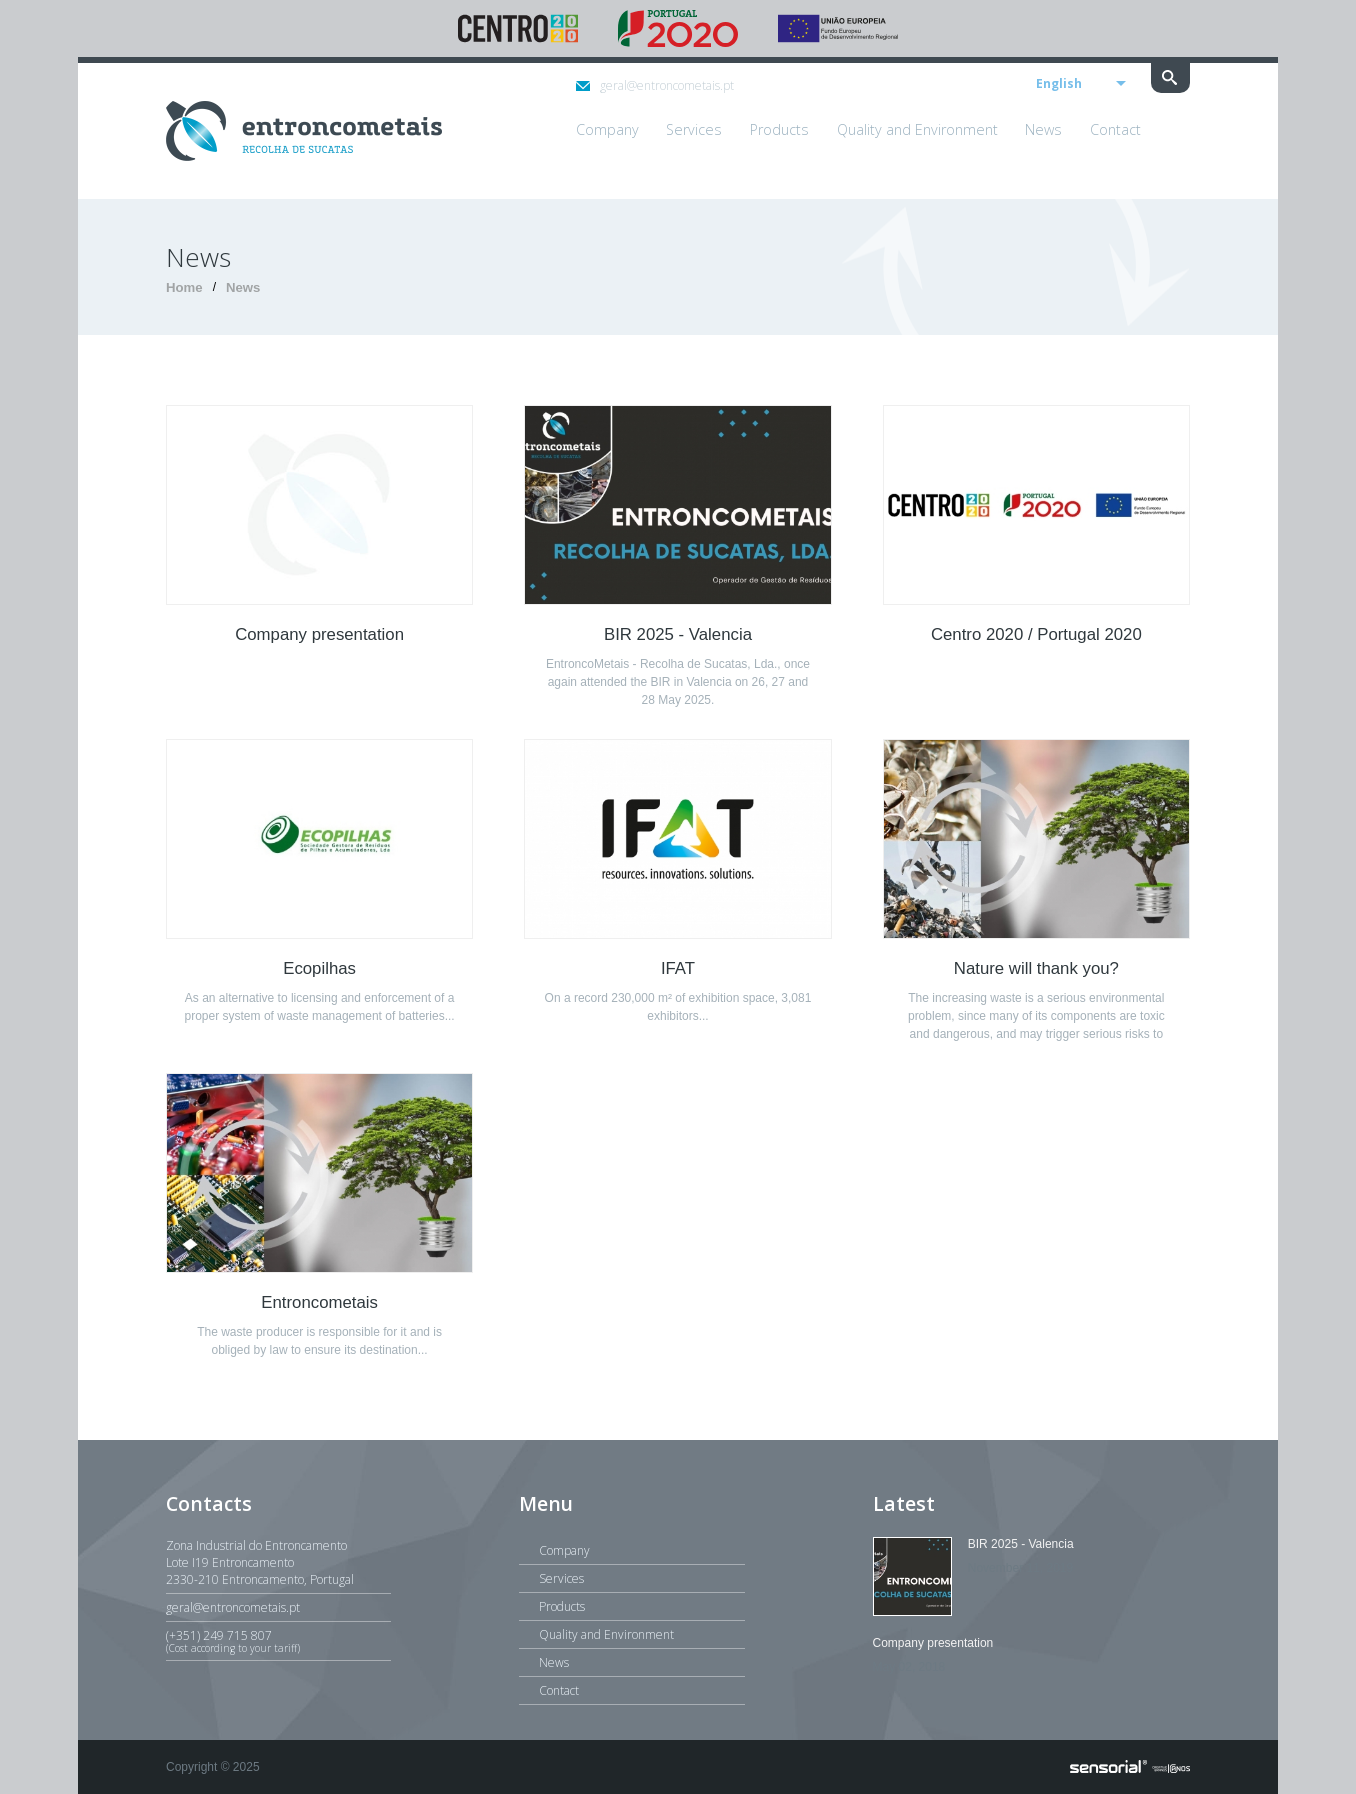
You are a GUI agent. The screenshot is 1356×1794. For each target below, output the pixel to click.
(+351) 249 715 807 (278, 1641)
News (243, 287)
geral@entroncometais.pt (655, 85)
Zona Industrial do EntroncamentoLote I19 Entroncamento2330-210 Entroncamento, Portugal (260, 1562)
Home (184, 287)
